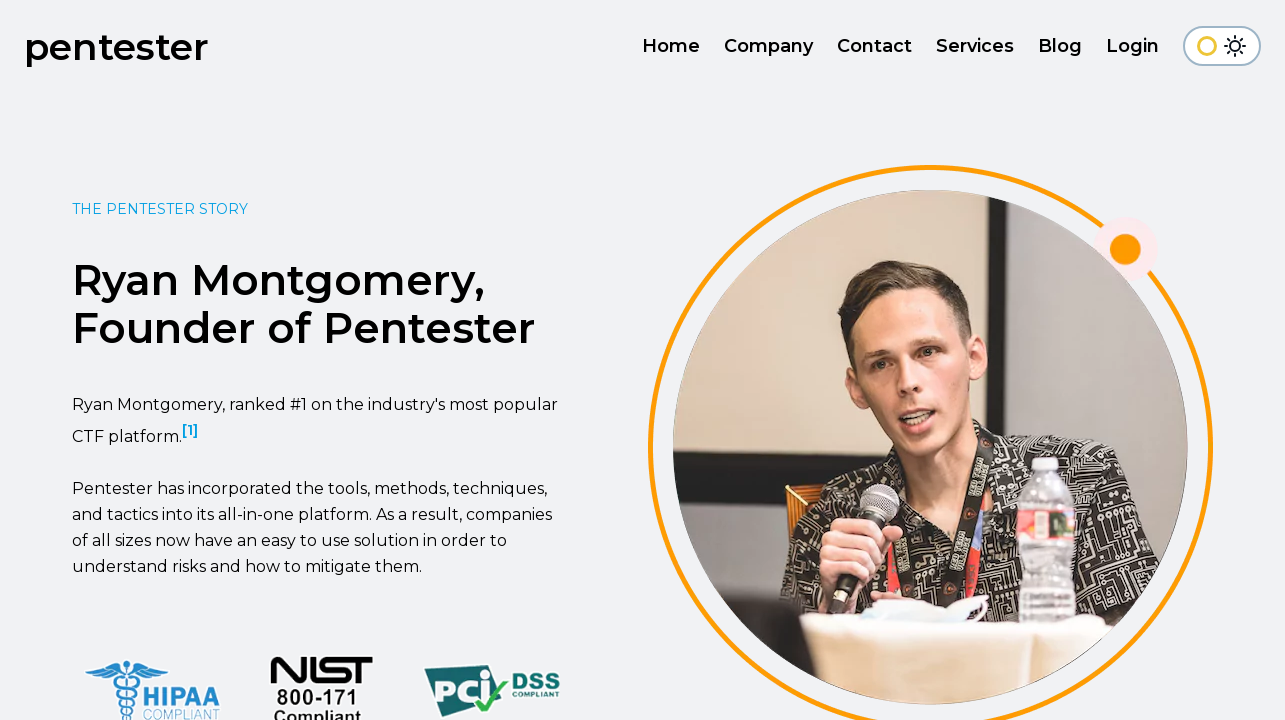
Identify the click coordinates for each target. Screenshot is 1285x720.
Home (671, 46)
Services (975, 46)
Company (768, 46)
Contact (874, 46)
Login (1132, 46)
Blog (1060, 46)
